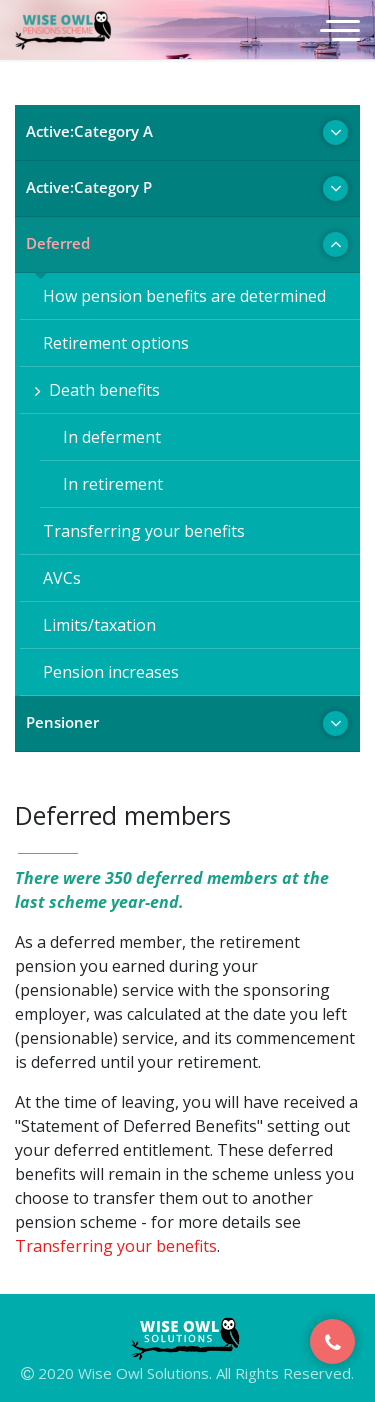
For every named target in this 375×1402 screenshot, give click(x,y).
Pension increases (107, 672)
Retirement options (112, 343)
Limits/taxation (95, 625)
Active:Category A (89, 131)
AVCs (58, 578)
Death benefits (97, 390)
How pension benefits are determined (180, 296)
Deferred (58, 243)
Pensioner (62, 722)
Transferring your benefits (140, 531)
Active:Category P (89, 187)
